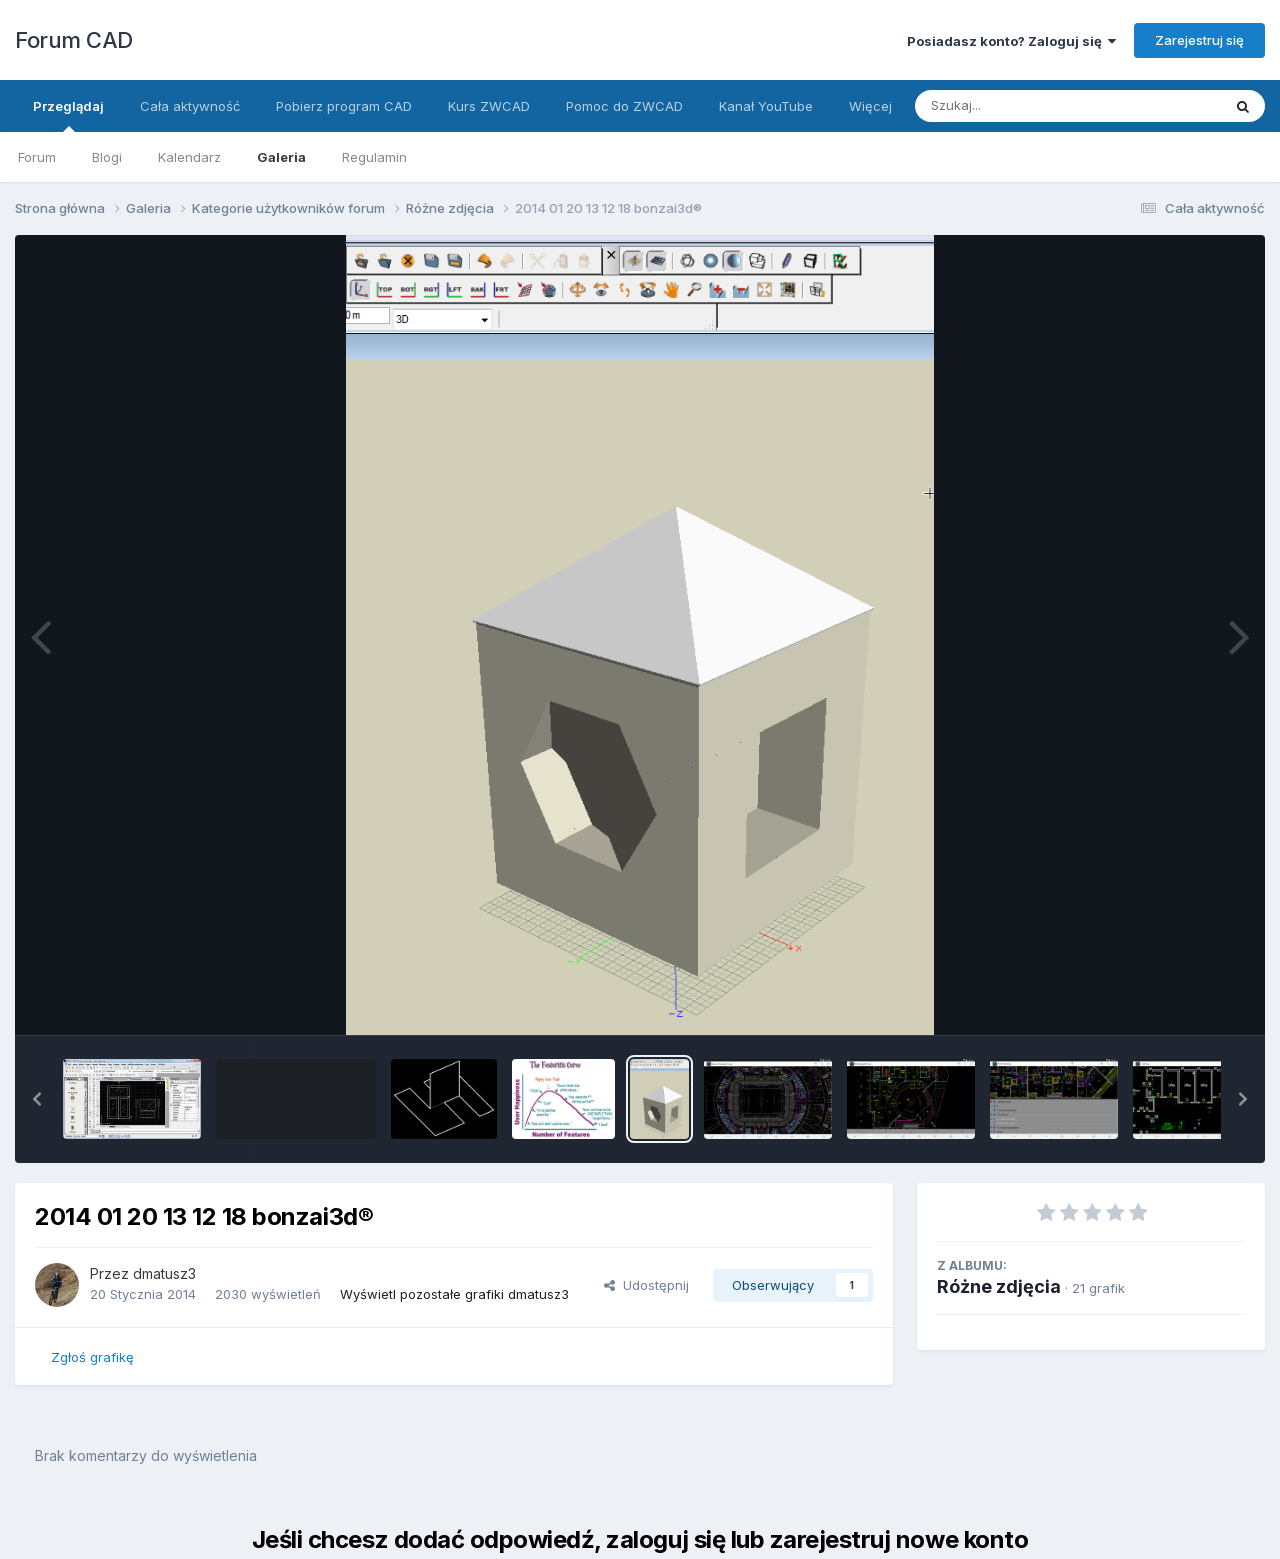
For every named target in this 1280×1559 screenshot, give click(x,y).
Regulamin (374, 157)
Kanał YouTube (766, 106)
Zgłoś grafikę (92, 1357)
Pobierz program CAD (344, 106)
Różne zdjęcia (999, 1286)
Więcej (870, 106)
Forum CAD (74, 40)
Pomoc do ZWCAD (624, 106)
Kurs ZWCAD (489, 106)
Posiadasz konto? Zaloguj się (1011, 41)
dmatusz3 (164, 1273)
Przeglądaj (68, 115)
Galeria (281, 157)
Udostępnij (646, 1285)
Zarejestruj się (1199, 40)
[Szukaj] (1019, 106)
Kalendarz (189, 157)
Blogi (107, 157)
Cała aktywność (190, 106)
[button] (37, 1099)
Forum (37, 157)
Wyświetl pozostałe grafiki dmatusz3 (454, 1294)
